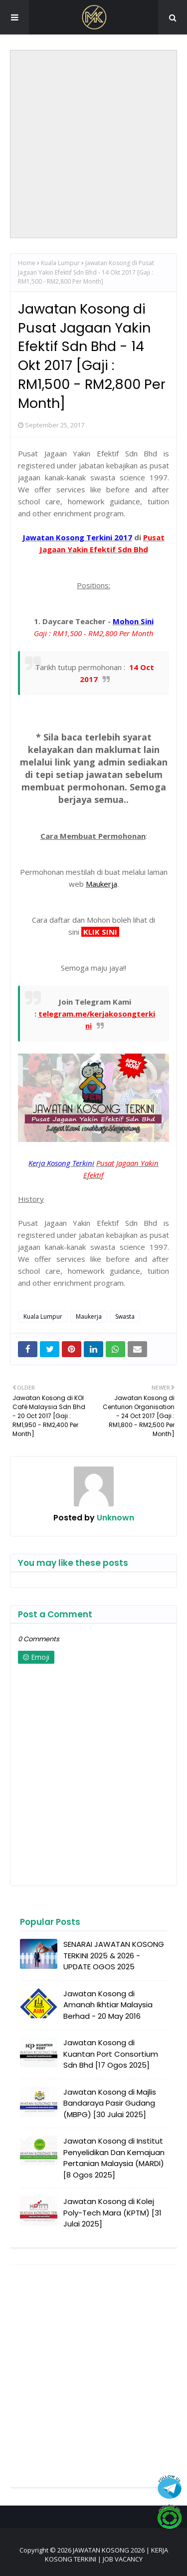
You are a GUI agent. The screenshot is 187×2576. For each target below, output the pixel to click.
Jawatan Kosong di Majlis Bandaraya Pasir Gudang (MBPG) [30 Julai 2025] (109, 2103)
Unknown (114, 1517)
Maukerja (89, 1316)
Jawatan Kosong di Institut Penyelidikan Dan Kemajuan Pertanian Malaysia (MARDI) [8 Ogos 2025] (114, 2158)
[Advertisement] (93, 144)
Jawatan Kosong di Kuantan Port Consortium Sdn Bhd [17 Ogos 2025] (110, 2053)
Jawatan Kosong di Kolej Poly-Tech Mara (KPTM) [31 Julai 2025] (112, 2212)
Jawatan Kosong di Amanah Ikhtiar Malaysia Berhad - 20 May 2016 (108, 2004)
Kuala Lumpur (60, 263)
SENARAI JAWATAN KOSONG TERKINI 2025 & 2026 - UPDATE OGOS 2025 (113, 1955)
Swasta (125, 1316)
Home (26, 263)
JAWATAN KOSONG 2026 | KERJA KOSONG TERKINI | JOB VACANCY (106, 2555)
